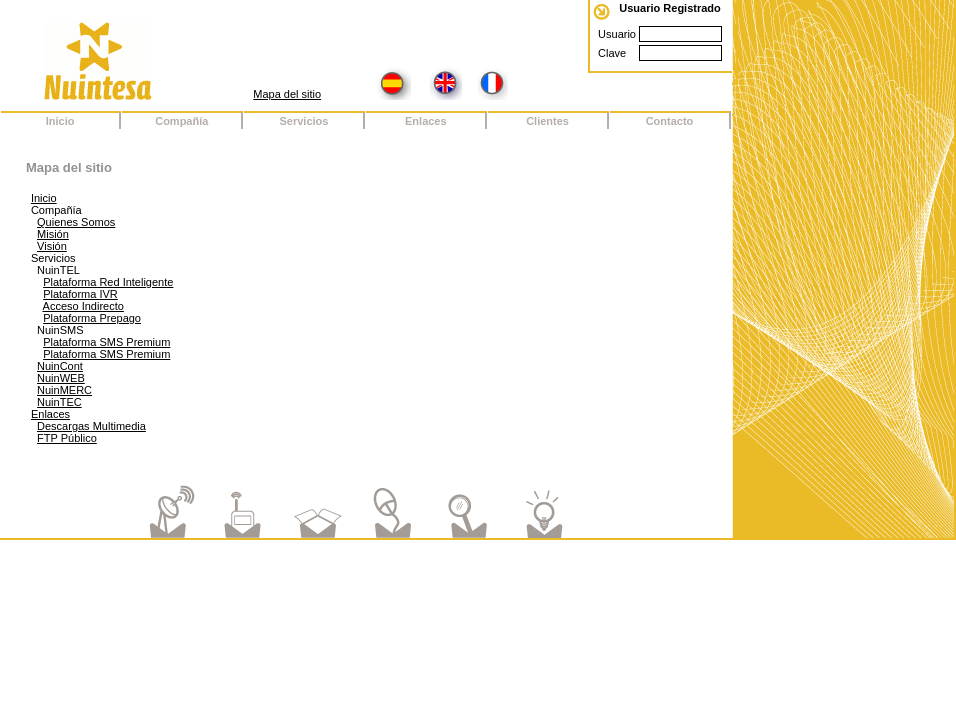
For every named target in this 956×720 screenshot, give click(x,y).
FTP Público (67, 438)
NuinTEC (59, 402)
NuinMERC (64, 390)
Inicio (44, 198)
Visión (52, 246)
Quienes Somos (76, 222)
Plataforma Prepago (92, 318)
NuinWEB (61, 378)
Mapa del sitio (287, 94)
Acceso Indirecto (83, 306)
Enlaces (50, 414)
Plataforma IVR (80, 294)
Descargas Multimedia (91, 426)
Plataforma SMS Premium (106, 342)
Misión (53, 234)
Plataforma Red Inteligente (108, 282)
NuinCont (60, 366)
